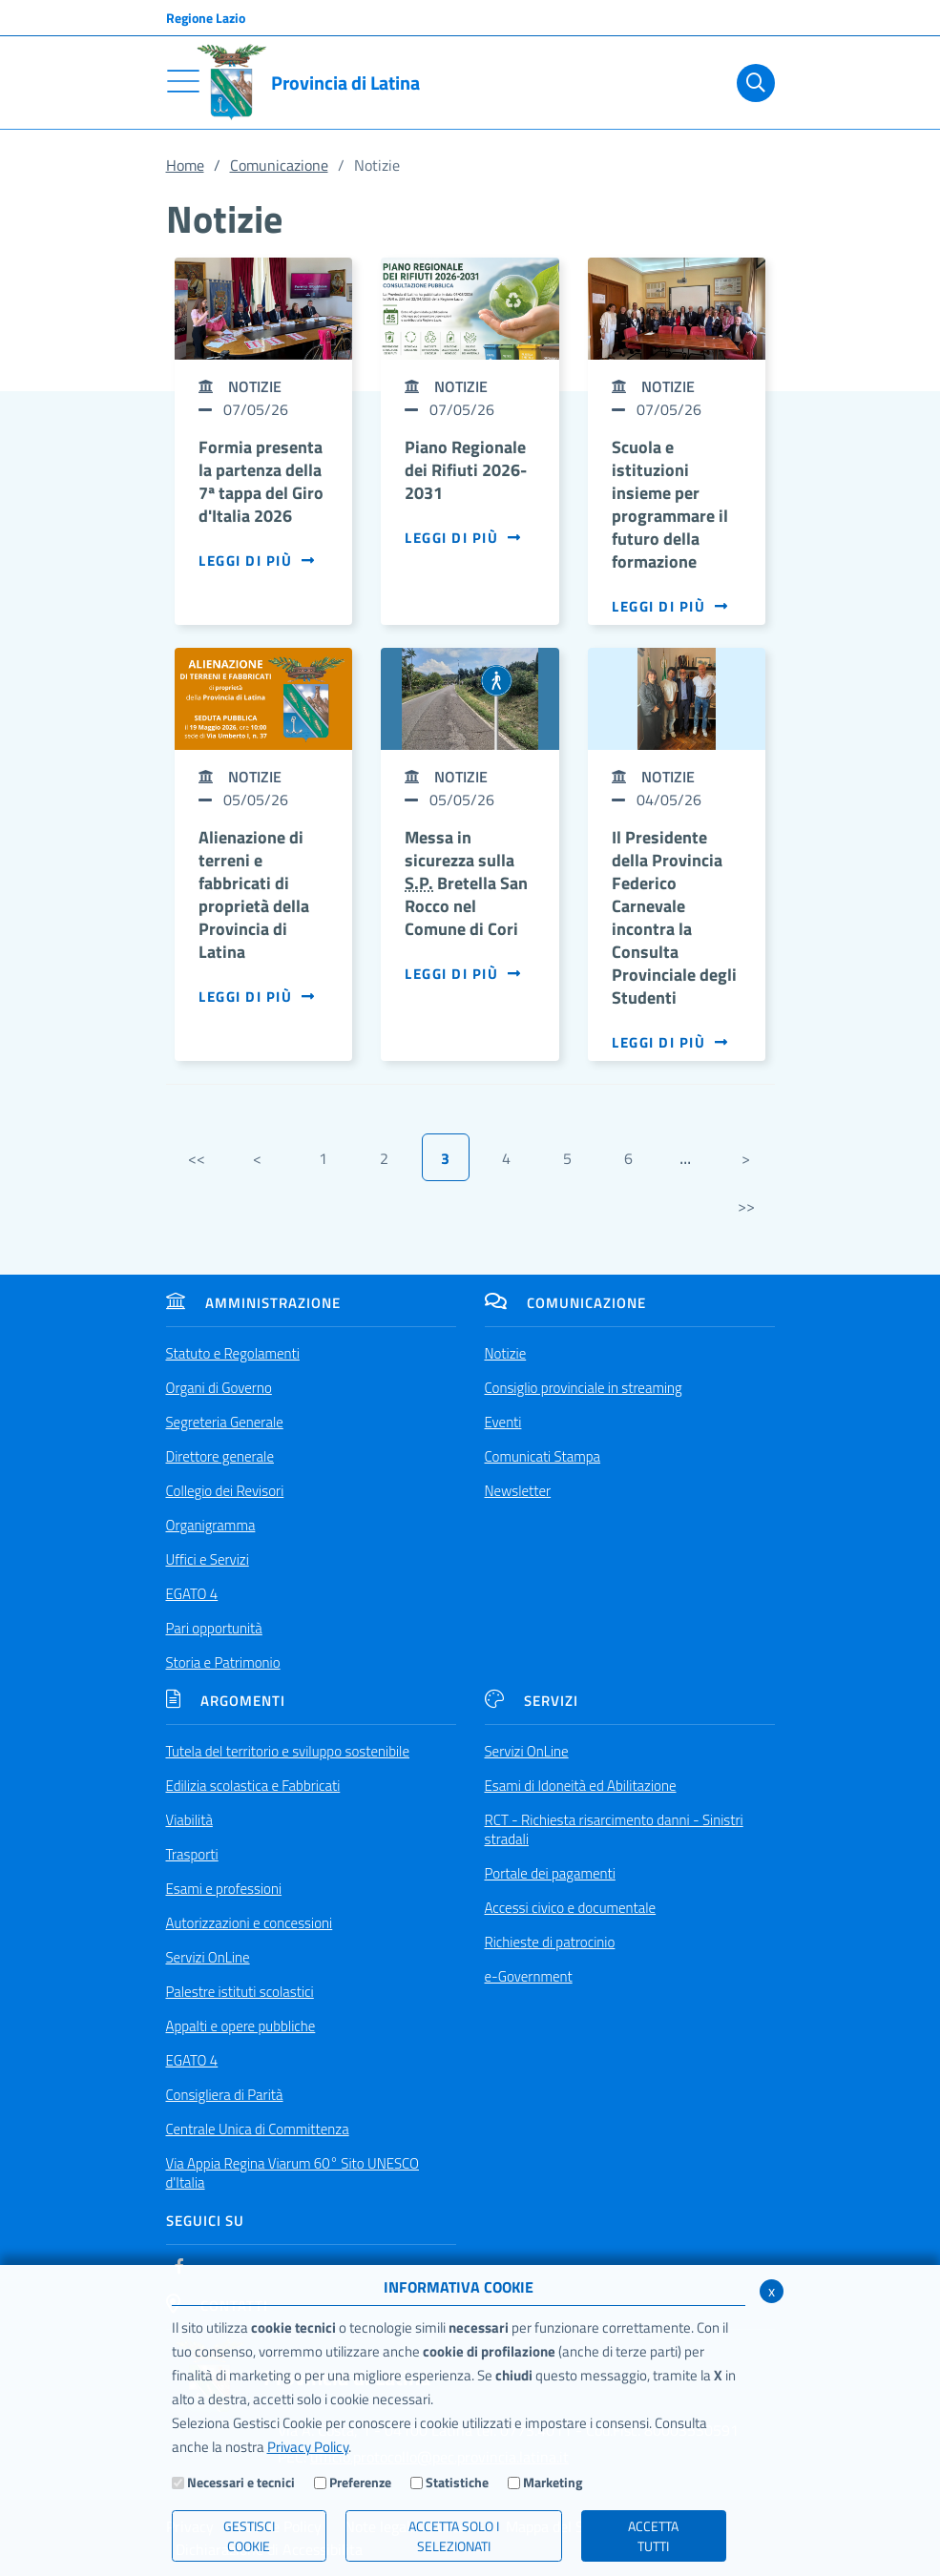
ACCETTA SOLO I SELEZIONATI (453, 2536)
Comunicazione (279, 165)
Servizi (531, 1701)
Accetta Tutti (653, 2536)
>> (746, 1206)
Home (185, 165)
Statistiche (457, 2482)
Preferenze (360, 2482)
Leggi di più (257, 561)
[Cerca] (752, 83)
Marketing (552, 2482)
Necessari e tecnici (241, 2482)
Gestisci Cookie (249, 2536)
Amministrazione (253, 1303)
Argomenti (225, 1701)
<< (196, 1158)
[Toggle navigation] (183, 81)
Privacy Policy (307, 2447)
